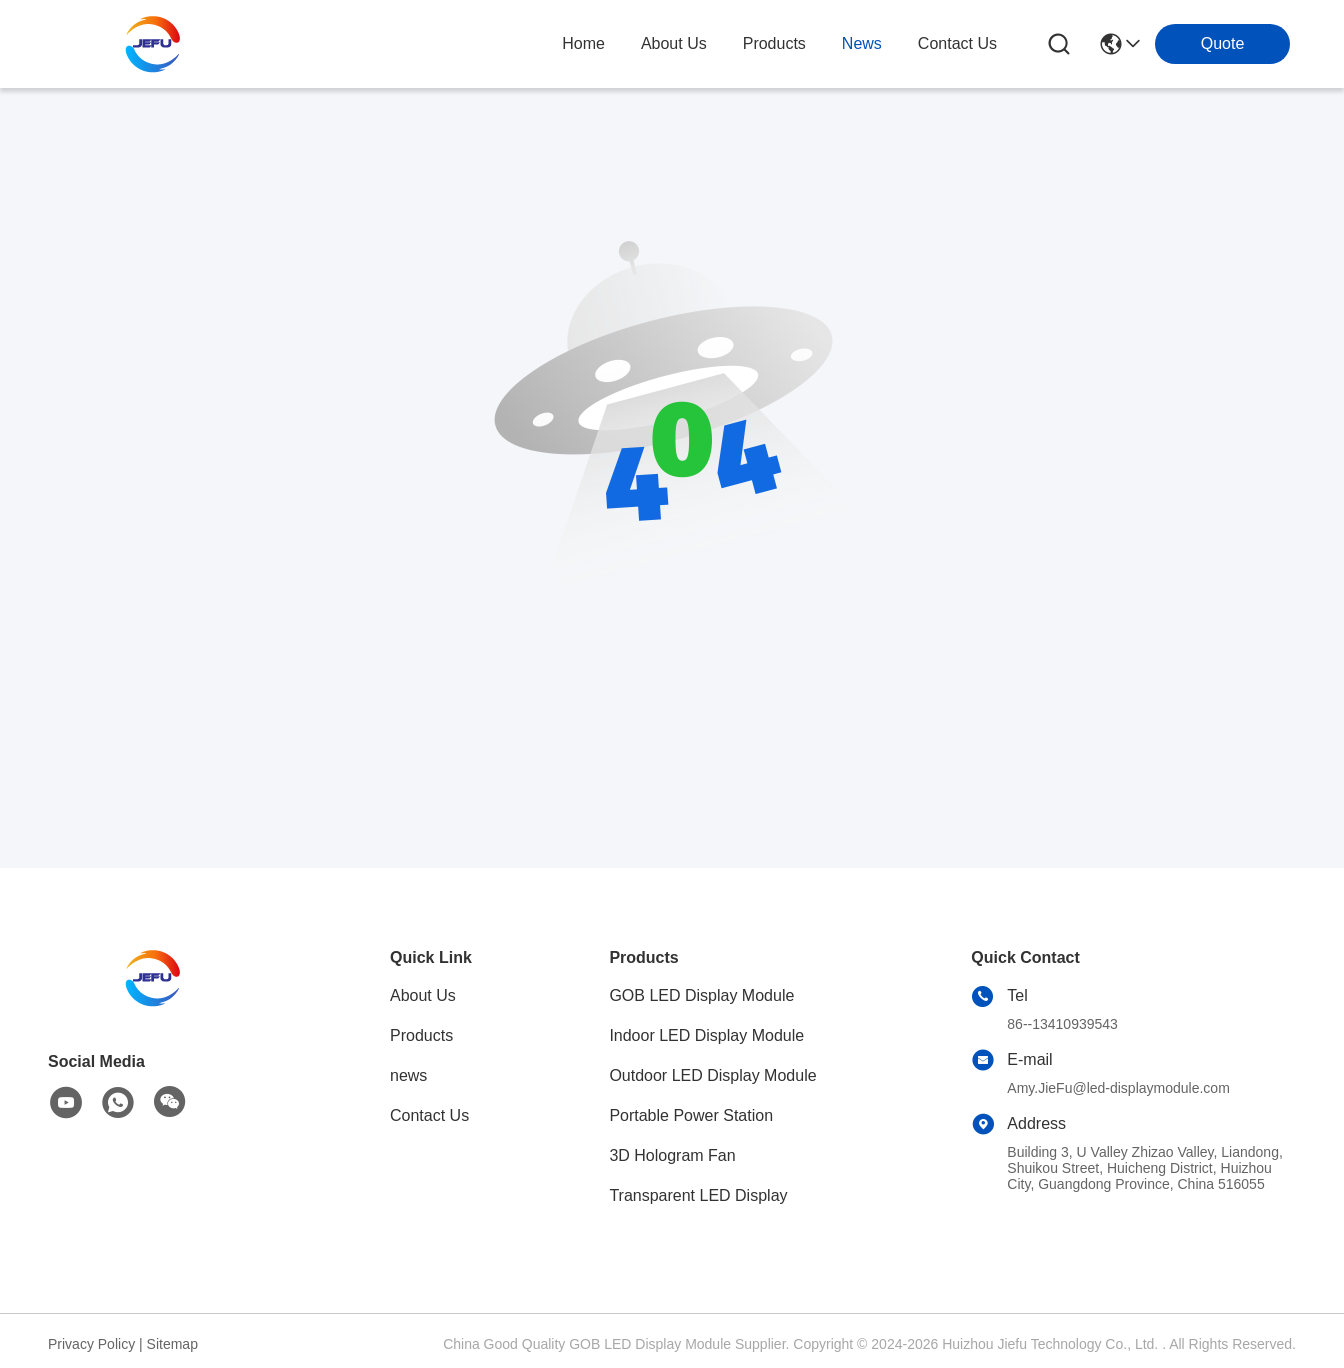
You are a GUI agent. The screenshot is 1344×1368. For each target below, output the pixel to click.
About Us (423, 995)
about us (674, 43)
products (774, 43)
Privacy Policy (91, 1344)
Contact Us (429, 1115)
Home (583, 43)
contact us (957, 43)
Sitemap (172, 1344)
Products (421, 1035)
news (862, 43)
